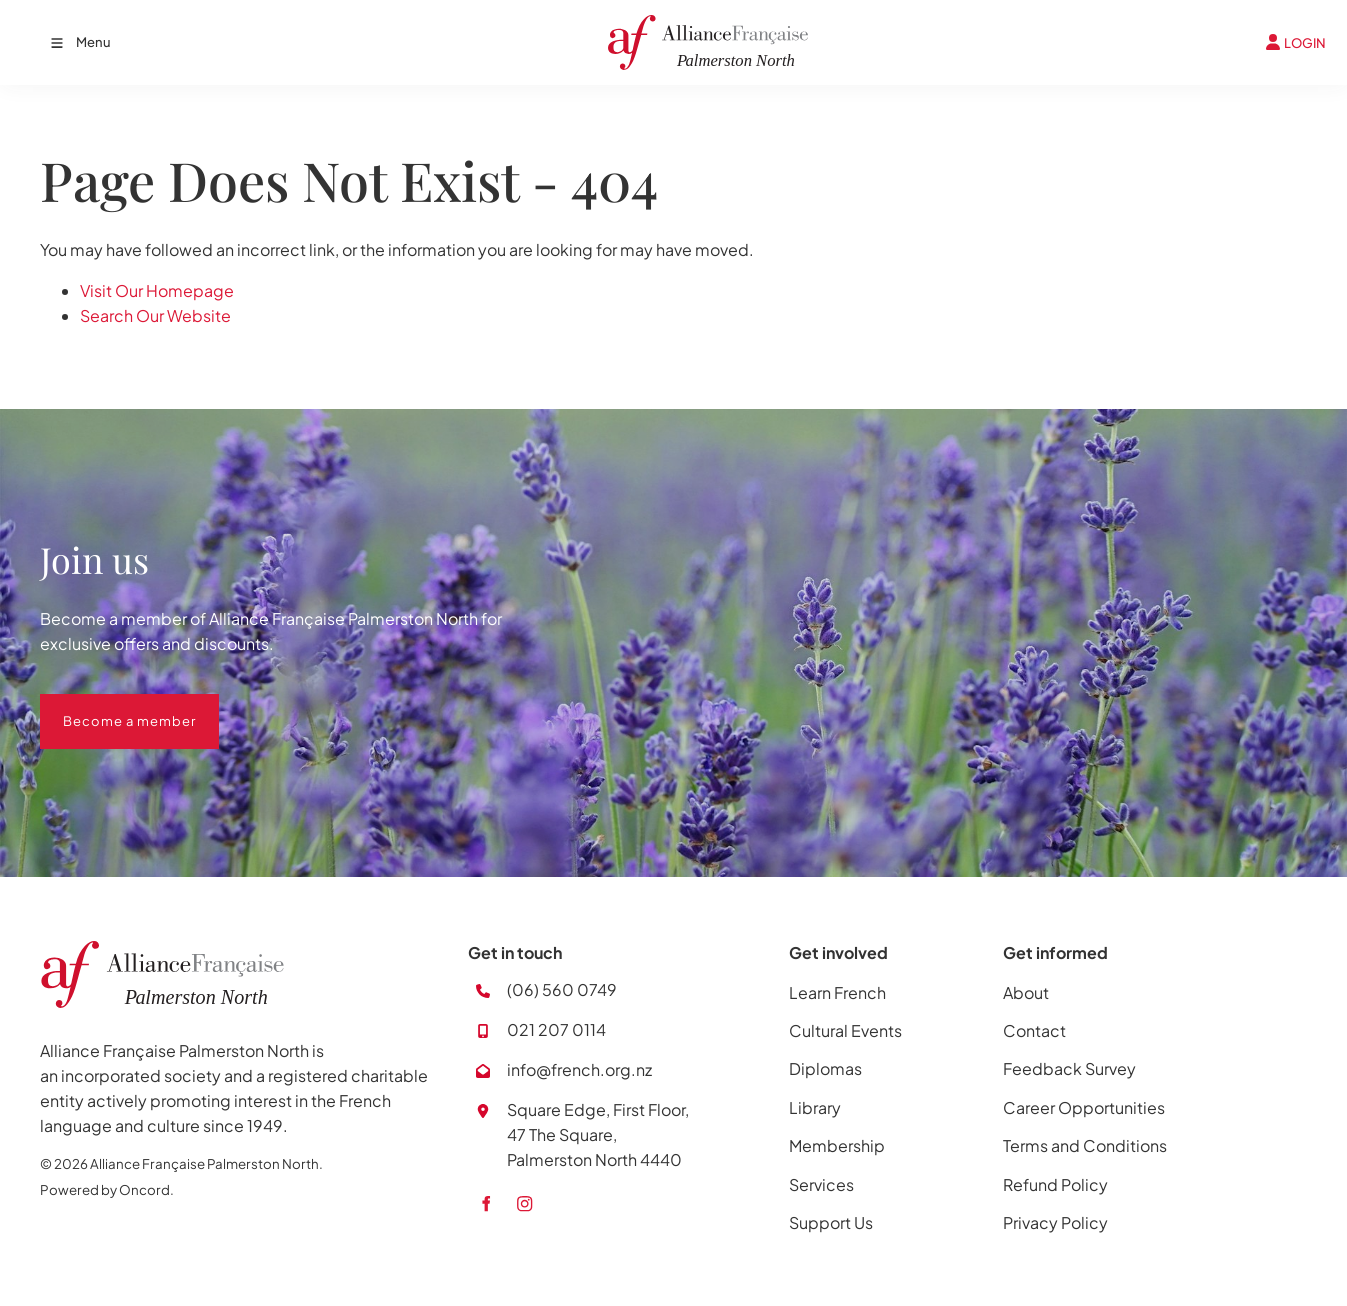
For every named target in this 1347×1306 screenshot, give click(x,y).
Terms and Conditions (1085, 1145)
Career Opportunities (1084, 1107)
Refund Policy (1055, 1184)
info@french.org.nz (579, 1069)
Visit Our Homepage (157, 290)
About (1026, 992)
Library (815, 1107)
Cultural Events (845, 1030)
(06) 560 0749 (562, 989)
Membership (837, 1145)
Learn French (837, 992)
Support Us (831, 1222)
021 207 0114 (556, 1029)
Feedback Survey (1069, 1068)
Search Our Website (155, 315)
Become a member (106, 706)
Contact (1034, 1030)
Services (821, 1184)
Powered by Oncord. (107, 1189)
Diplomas (825, 1068)
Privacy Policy (1055, 1222)
